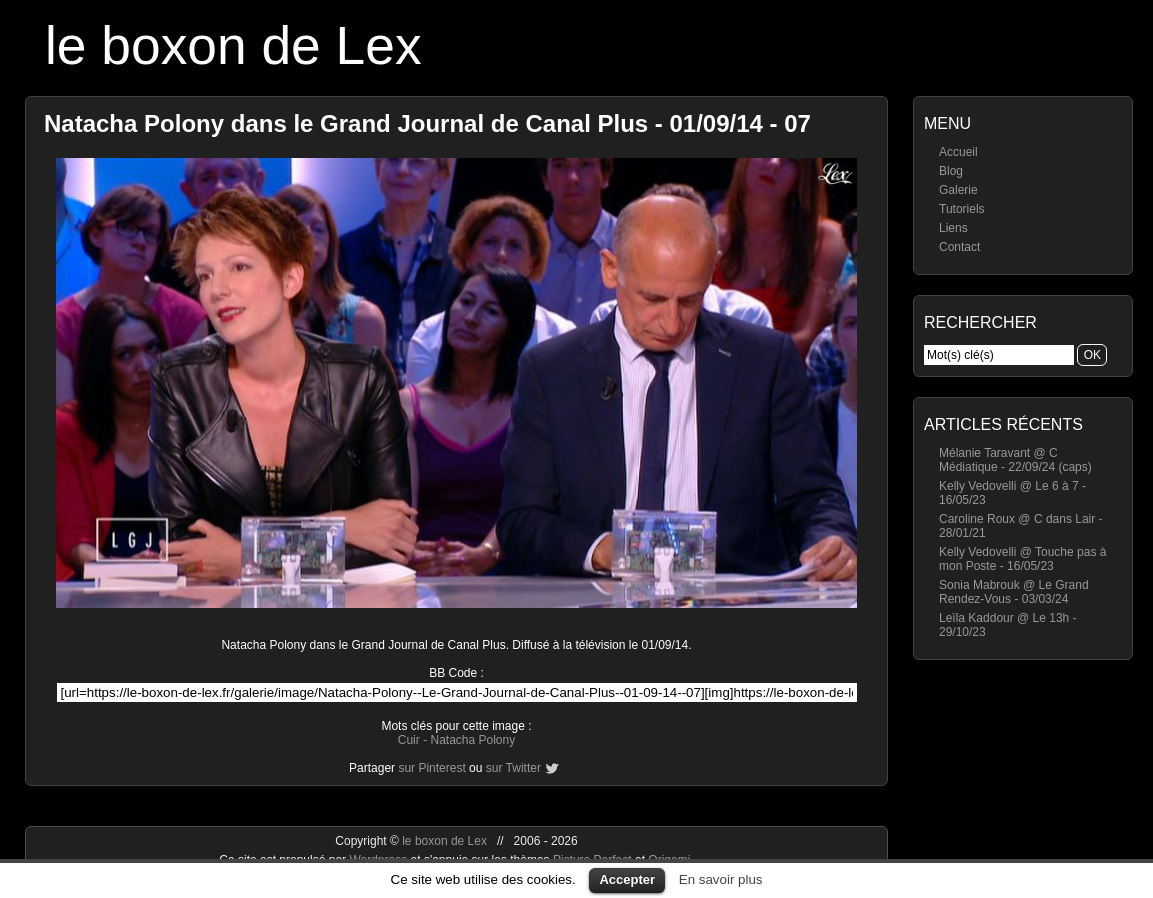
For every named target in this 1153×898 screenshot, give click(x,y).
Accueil (958, 152)
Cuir (409, 740)
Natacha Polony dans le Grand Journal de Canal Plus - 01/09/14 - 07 (427, 123)
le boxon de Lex (233, 45)
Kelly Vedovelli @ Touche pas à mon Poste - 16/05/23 (1022, 559)
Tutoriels (962, 209)
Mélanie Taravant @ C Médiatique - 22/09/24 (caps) (1015, 460)
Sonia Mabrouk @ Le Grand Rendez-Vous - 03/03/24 (1014, 592)
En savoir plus (721, 879)
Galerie (958, 190)
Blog (951, 171)
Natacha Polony (472, 740)
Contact (959, 247)
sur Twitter (513, 768)
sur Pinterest (431, 768)
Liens (953, 228)
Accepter (627, 879)
